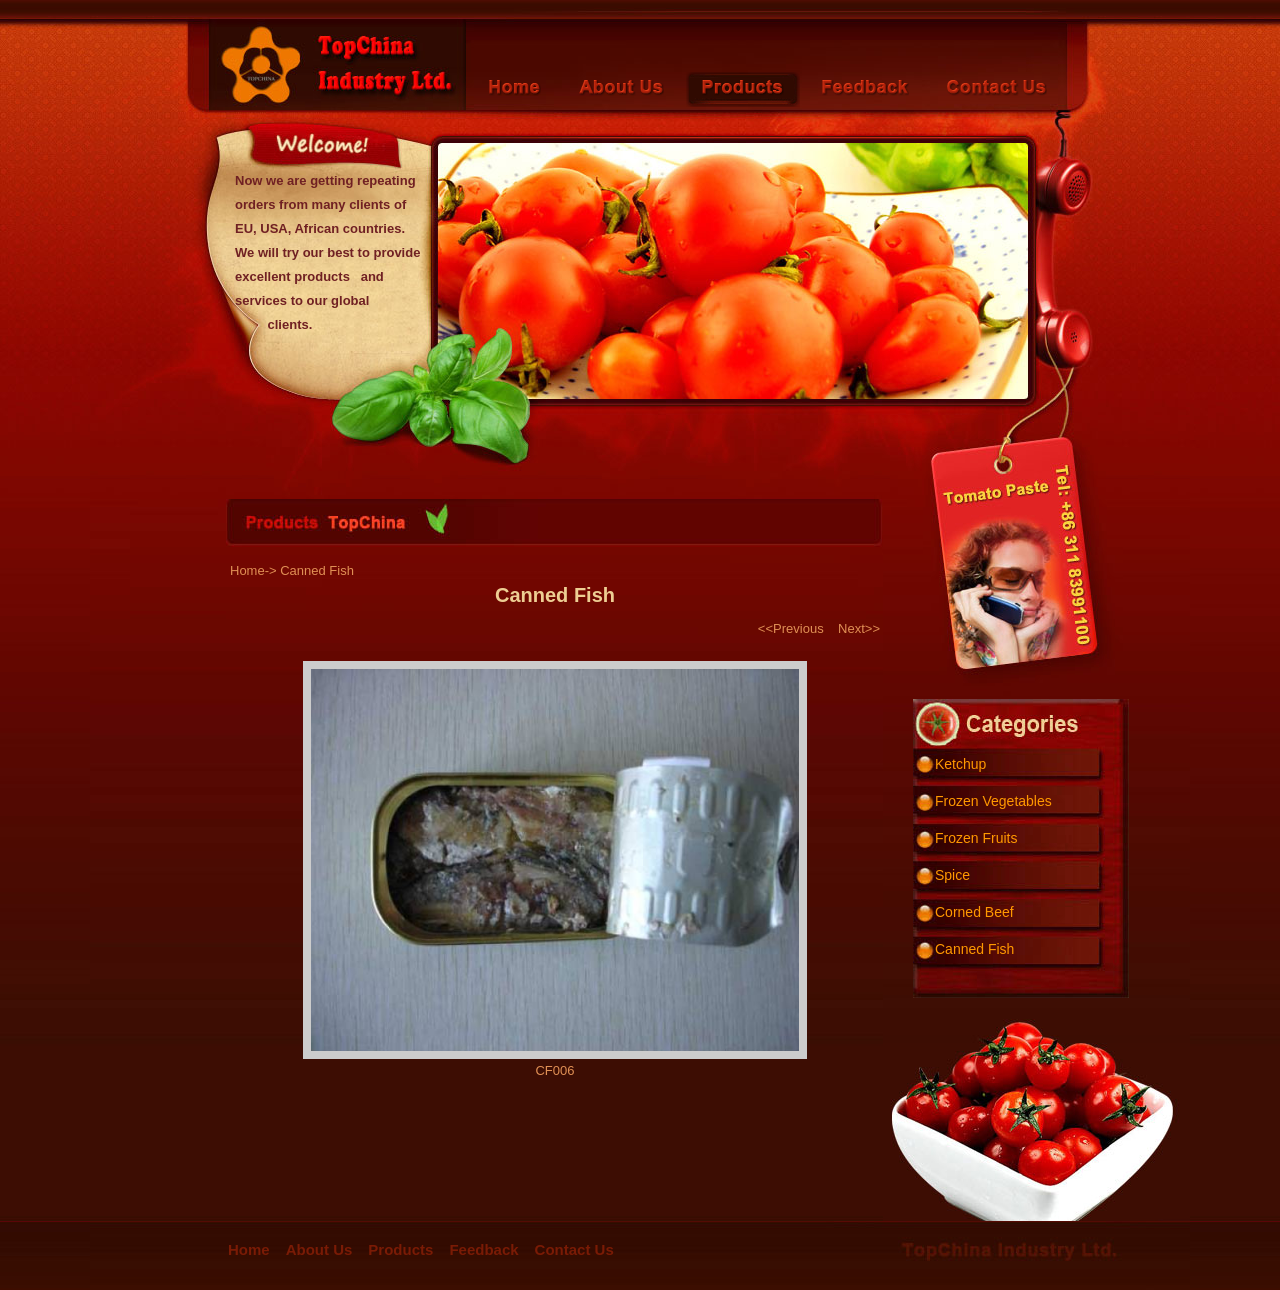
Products (400, 1249)
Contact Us (574, 1249)
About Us (319, 1249)
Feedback (483, 1249)
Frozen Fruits (976, 838)
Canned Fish (974, 949)
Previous (798, 628)
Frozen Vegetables (993, 801)
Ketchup (960, 764)
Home (249, 1249)
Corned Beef (974, 912)
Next (851, 628)
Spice (952, 875)
